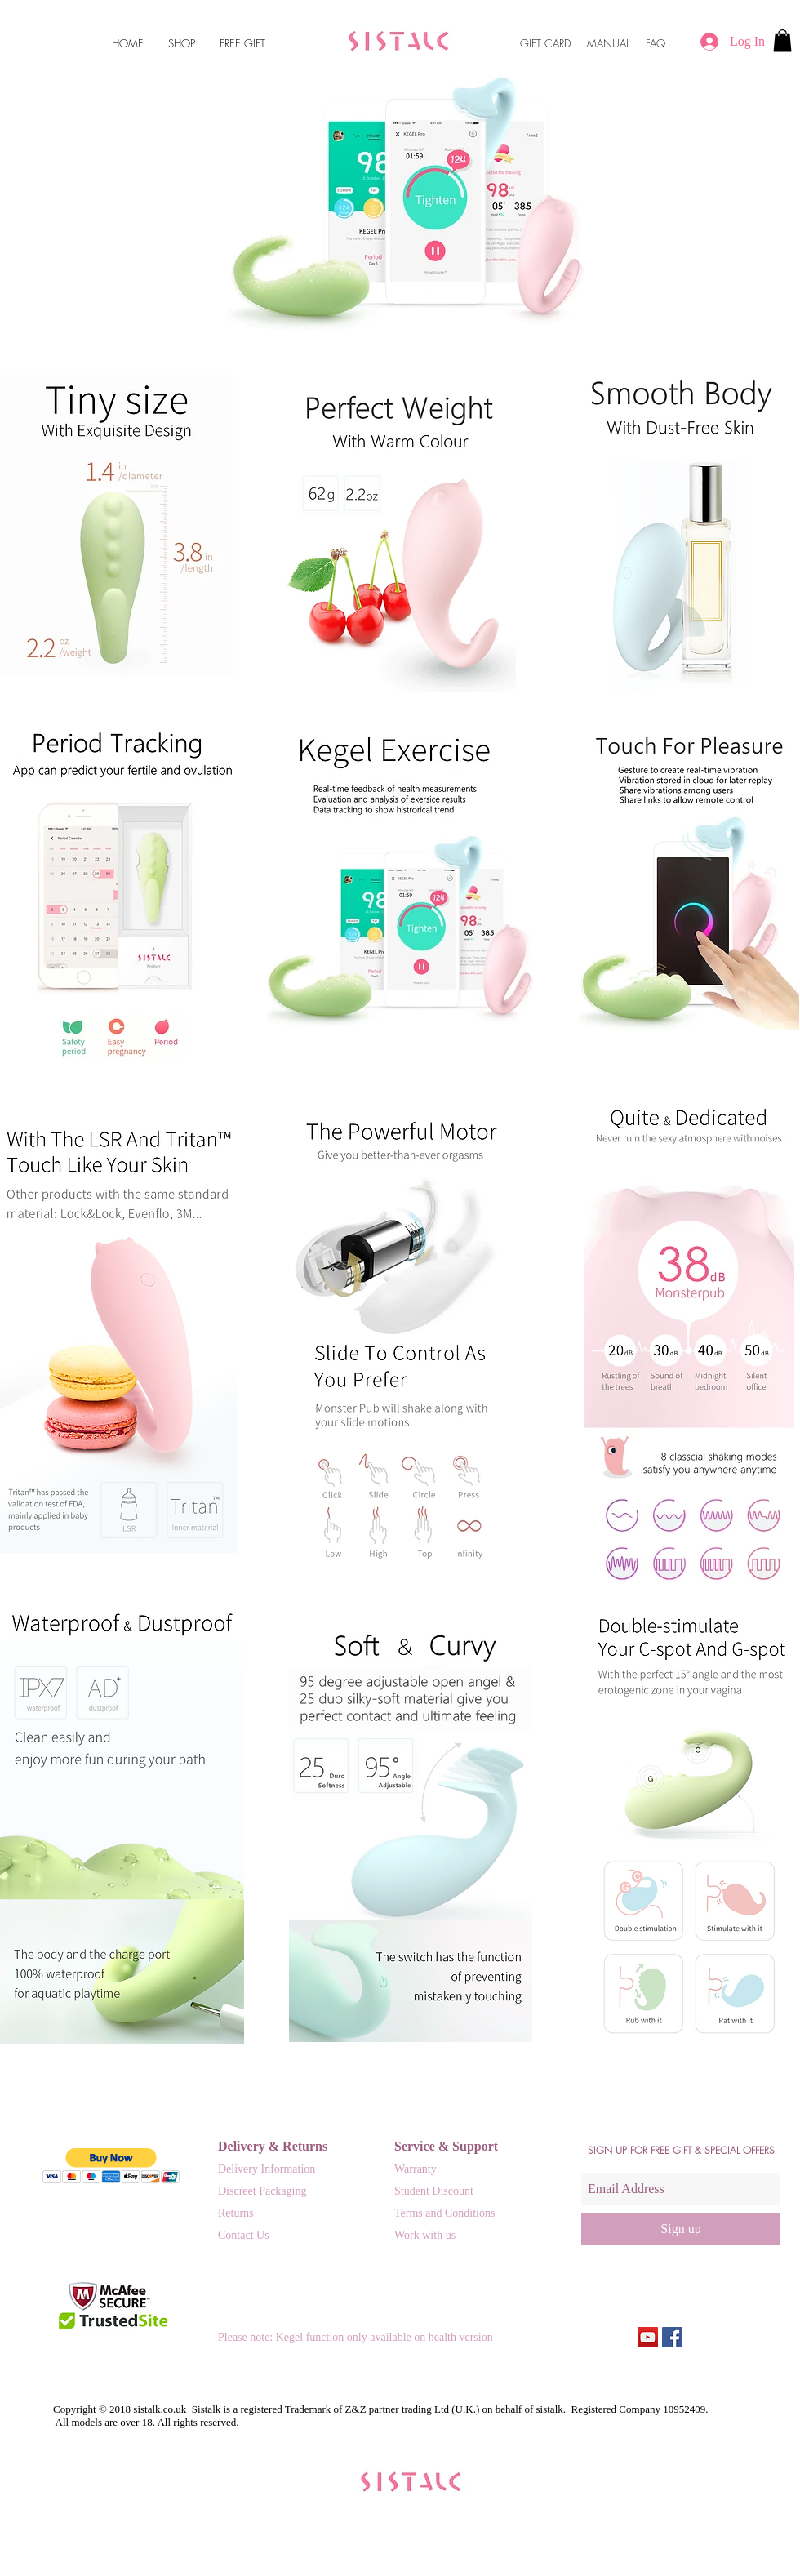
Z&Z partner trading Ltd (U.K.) (412, 2409)
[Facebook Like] (750, 2337)
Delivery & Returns (272, 2146)
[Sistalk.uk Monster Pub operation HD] (648, 2337)
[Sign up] (680, 2229)
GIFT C (536, 43)
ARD (562, 43)
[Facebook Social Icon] (672, 2337)
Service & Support (446, 2146)
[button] (782, 40)
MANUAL (608, 43)
